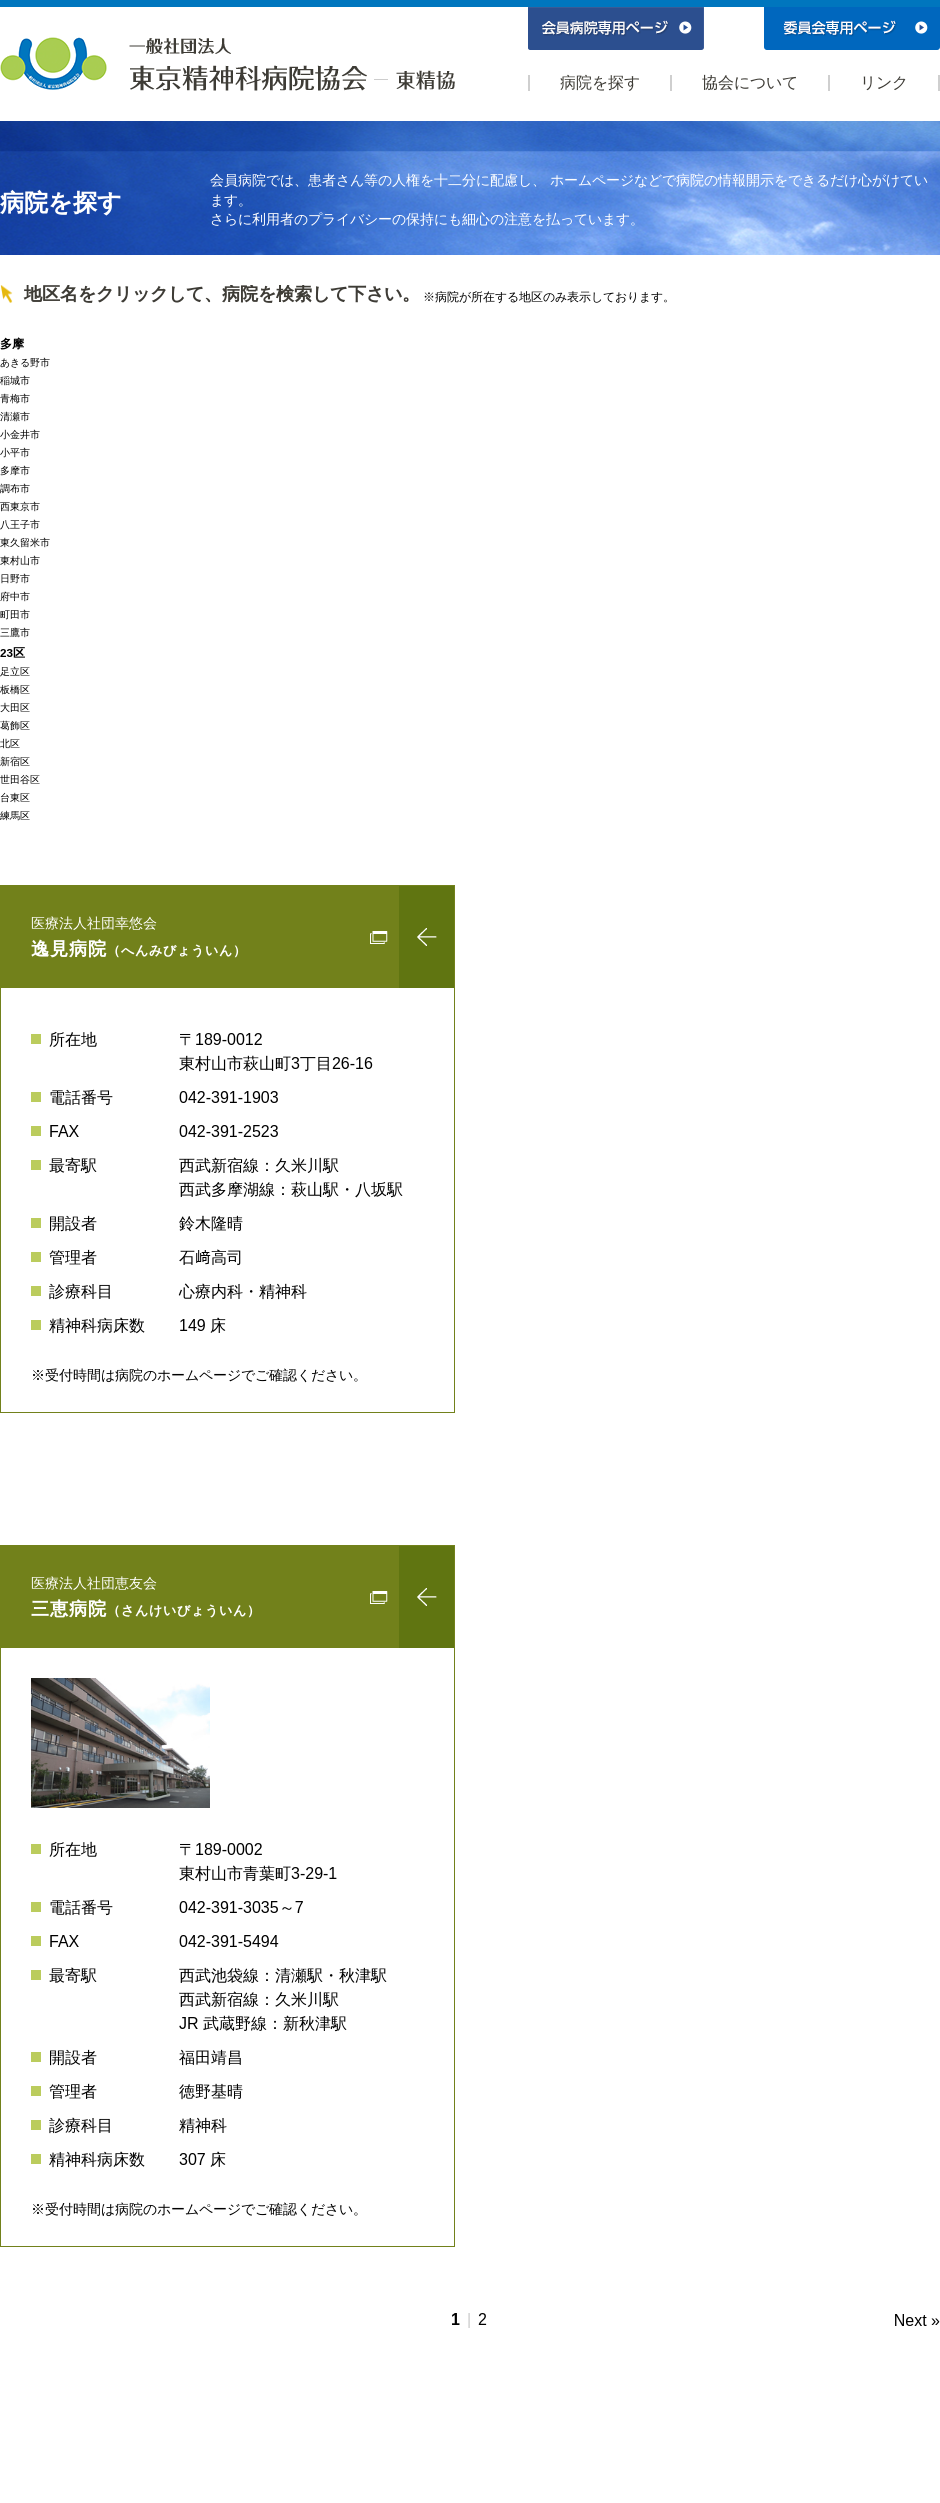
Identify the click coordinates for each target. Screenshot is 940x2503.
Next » (917, 2320)
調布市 (15, 488)
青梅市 (15, 398)
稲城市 (15, 380)
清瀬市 (15, 416)
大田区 (15, 707)
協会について (750, 83)
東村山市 (20, 560)
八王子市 (20, 524)
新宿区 (15, 761)
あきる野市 (25, 362)
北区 (10, 743)
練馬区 (15, 815)
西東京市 (20, 506)
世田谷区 (20, 779)
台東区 (15, 797)
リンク (884, 83)
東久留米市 (25, 542)
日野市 (15, 578)
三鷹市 (15, 632)
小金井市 (20, 434)
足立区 (15, 671)
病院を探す (600, 83)
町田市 (15, 614)
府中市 (15, 596)
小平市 (15, 452)
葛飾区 (15, 725)
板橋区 (15, 689)
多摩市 (15, 470)
